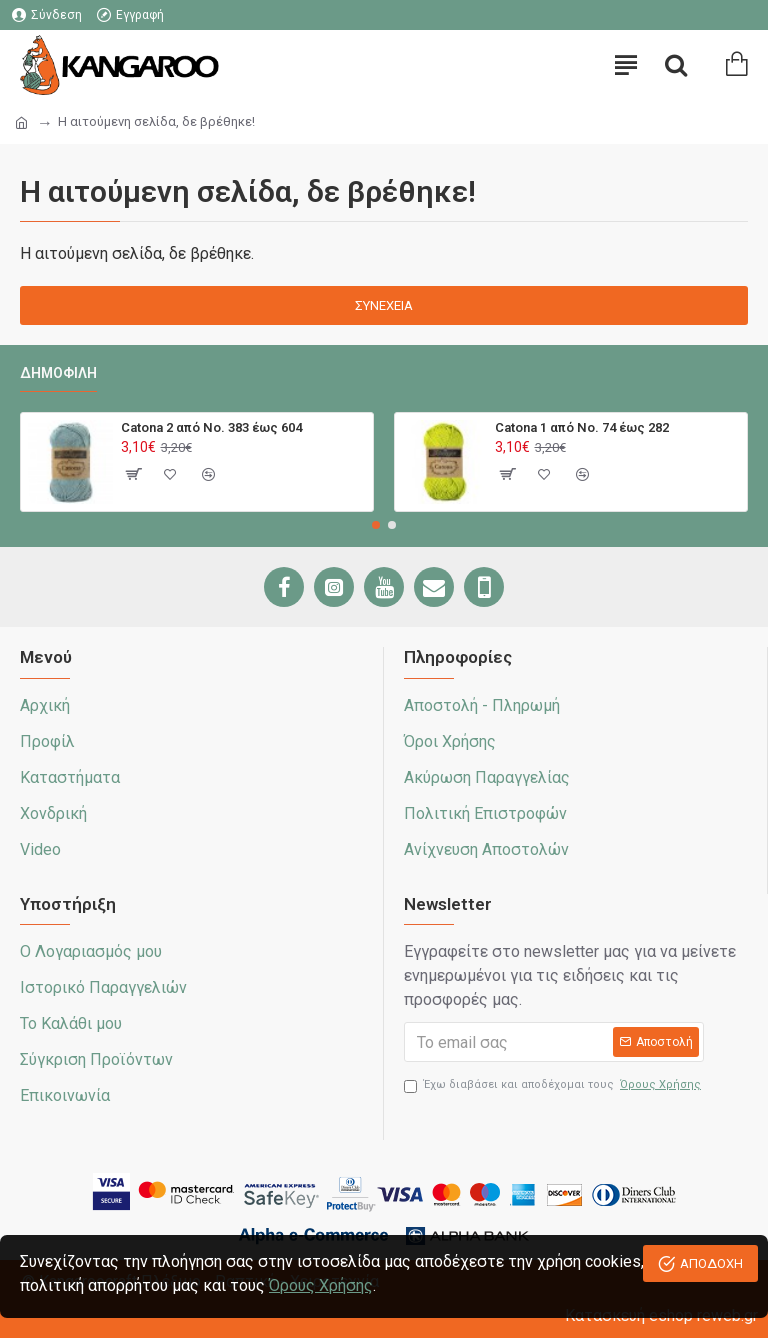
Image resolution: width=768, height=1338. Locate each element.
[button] (376, 525)
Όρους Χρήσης (321, 1285)
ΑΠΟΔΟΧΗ (711, 1263)
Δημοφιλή (58, 373)
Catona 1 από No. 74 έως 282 (582, 427)
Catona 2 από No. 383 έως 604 (211, 427)
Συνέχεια (384, 305)
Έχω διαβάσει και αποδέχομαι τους (554, 1085)
